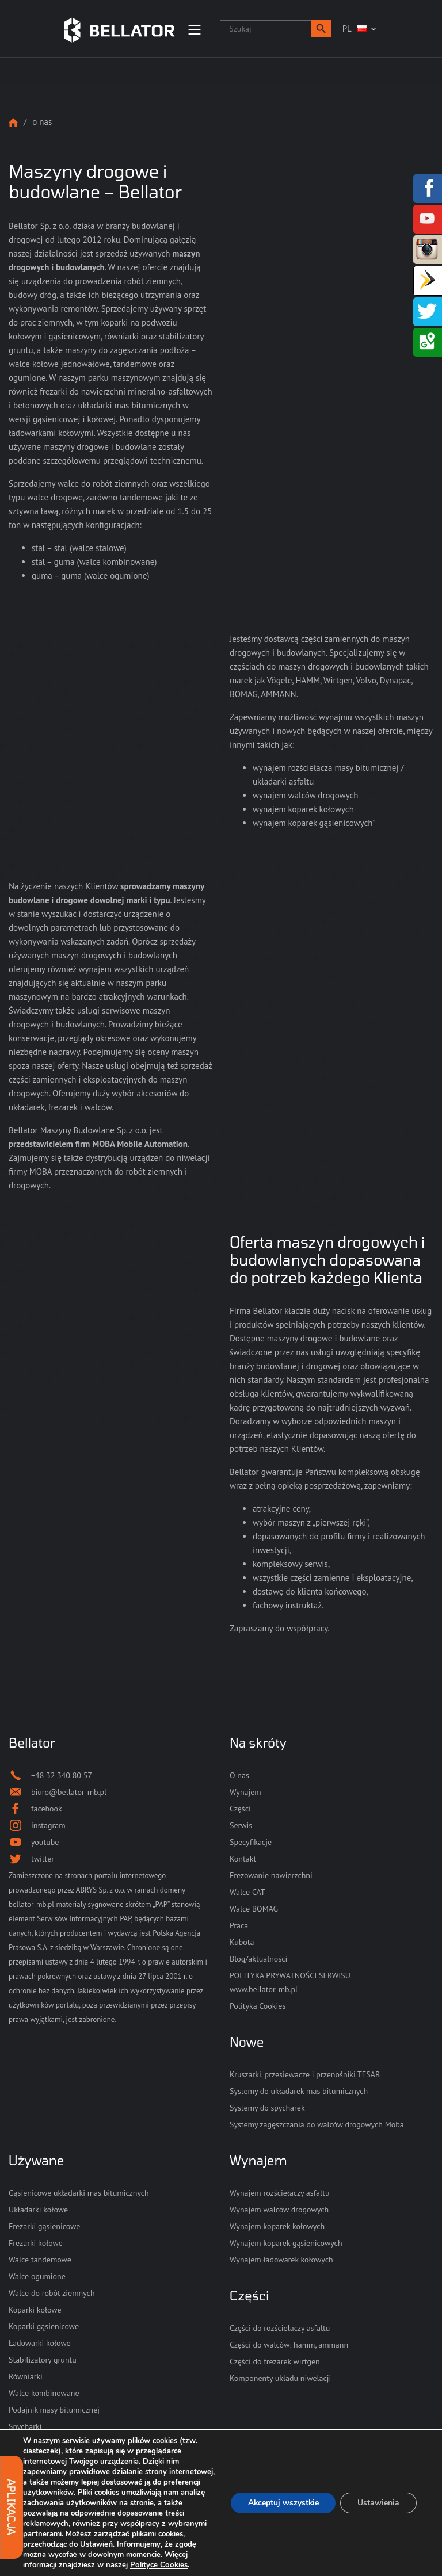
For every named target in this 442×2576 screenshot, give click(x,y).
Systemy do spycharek (267, 2108)
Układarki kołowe (38, 2209)
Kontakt (243, 1858)
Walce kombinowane (44, 2393)
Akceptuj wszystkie (282, 2502)
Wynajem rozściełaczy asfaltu (279, 2193)
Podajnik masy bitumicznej (54, 2410)
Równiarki (26, 2376)
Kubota (242, 1942)
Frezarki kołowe (36, 2243)
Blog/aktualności (258, 1959)
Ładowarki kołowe (40, 2343)
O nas (239, 1775)
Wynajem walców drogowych (279, 2209)
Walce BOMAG (254, 1909)
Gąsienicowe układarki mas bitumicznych (79, 2193)
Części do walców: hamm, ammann (289, 2345)
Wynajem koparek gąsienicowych (286, 2243)
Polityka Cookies (257, 2006)
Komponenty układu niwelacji (280, 2378)
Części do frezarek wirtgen (275, 2361)
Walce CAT (247, 1892)
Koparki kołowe (35, 2309)
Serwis (241, 1825)
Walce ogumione (37, 2276)
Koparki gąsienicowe (44, 2326)
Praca (239, 1925)
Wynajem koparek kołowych (277, 2226)
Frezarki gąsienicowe (44, 2226)
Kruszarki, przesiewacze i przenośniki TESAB (305, 2074)
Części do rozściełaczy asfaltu (280, 2328)
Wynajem (245, 1792)
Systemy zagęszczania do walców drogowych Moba (317, 2124)
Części (240, 1808)
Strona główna (13, 122)
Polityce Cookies (158, 2565)
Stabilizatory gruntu (43, 2360)
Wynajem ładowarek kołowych (281, 2259)
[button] (321, 28)
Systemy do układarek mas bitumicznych (299, 2091)
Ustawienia (378, 2502)
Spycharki (25, 2426)
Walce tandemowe (40, 2259)
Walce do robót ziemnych (52, 2293)
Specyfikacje (251, 1842)
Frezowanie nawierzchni (271, 1875)
